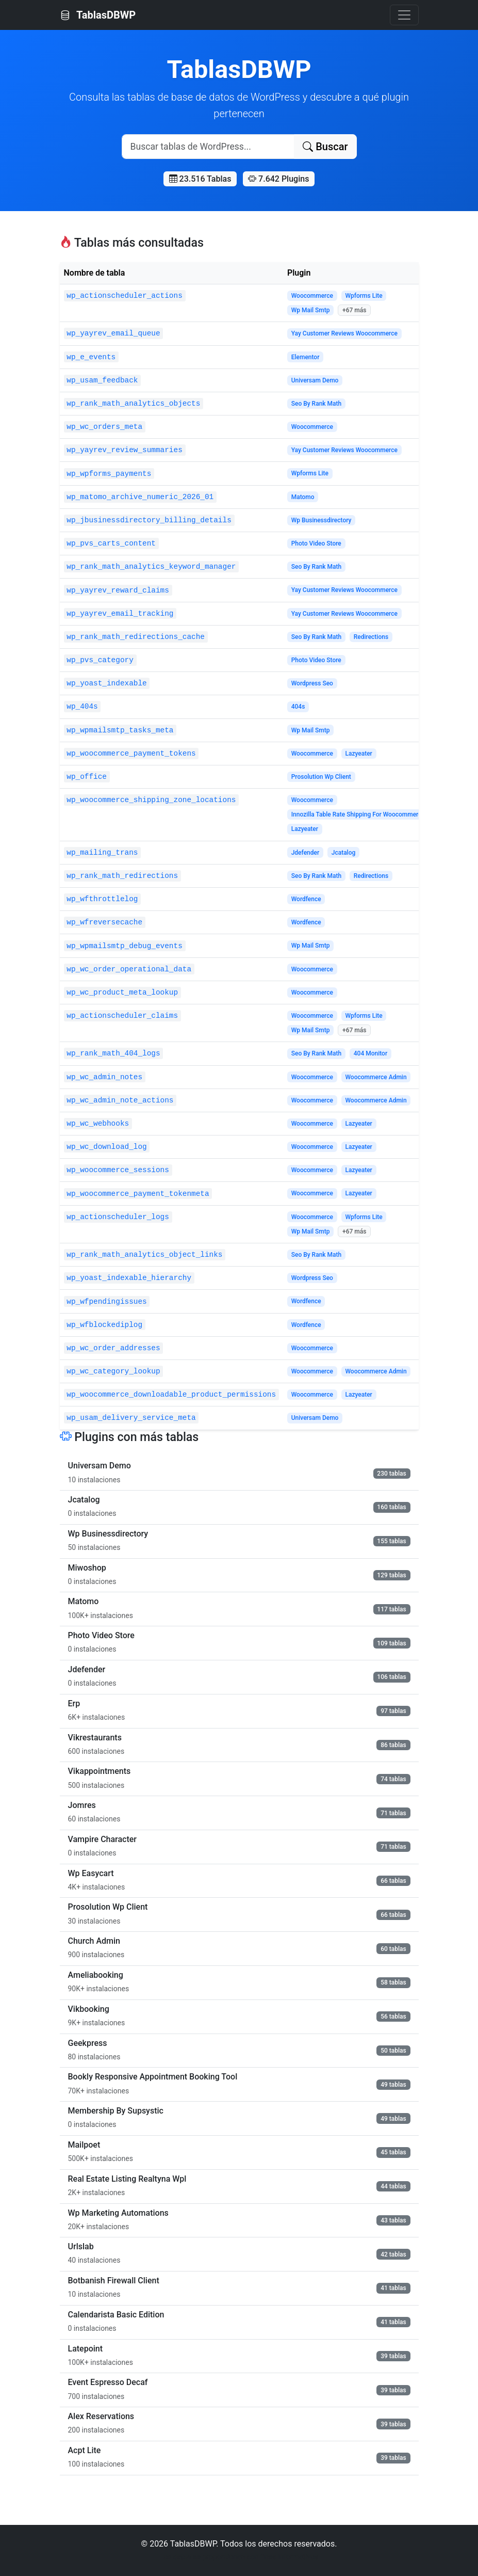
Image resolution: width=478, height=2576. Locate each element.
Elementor (305, 357)
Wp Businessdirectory (321, 520)
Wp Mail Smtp (310, 310)
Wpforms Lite (363, 295)
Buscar (325, 146)
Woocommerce (312, 295)
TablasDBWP (98, 15)
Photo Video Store (316, 543)
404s (298, 706)
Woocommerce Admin (375, 1077)
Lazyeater (358, 753)
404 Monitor (370, 1053)
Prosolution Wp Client (321, 776)
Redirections (371, 637)
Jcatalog (344, 852)
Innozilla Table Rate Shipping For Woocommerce (358, 814)
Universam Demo (315, 380)
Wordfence (306, 899)
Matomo (303, 497)
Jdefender (305, 852)
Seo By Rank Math (316, 403)
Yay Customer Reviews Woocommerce (344, 333)
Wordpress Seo (312, 683)
